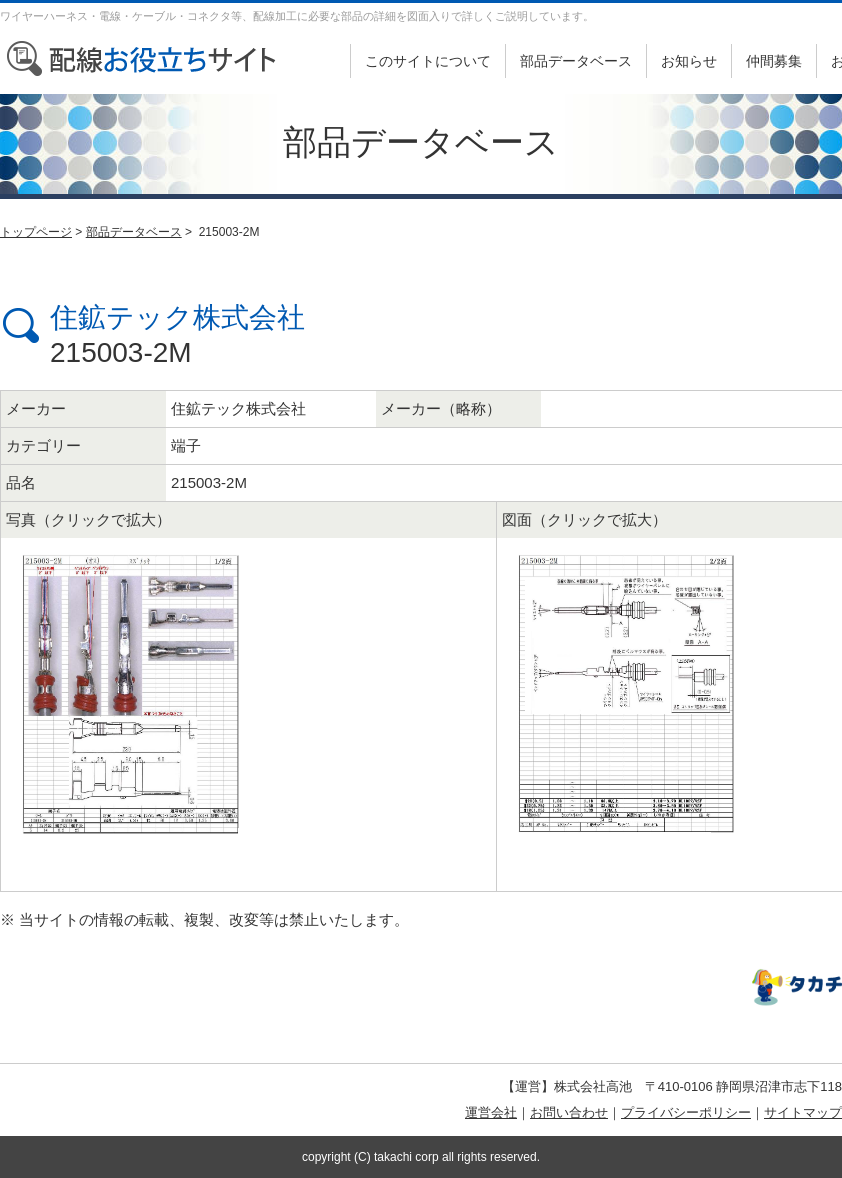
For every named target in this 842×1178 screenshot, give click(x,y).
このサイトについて (428, 61)
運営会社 (491, 1112)
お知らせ (689, 61)
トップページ (36, 232)
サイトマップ (803, 1112)
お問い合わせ (569, 1112)
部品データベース (576, 61)
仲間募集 (774, 61)
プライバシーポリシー (686, 1112)
